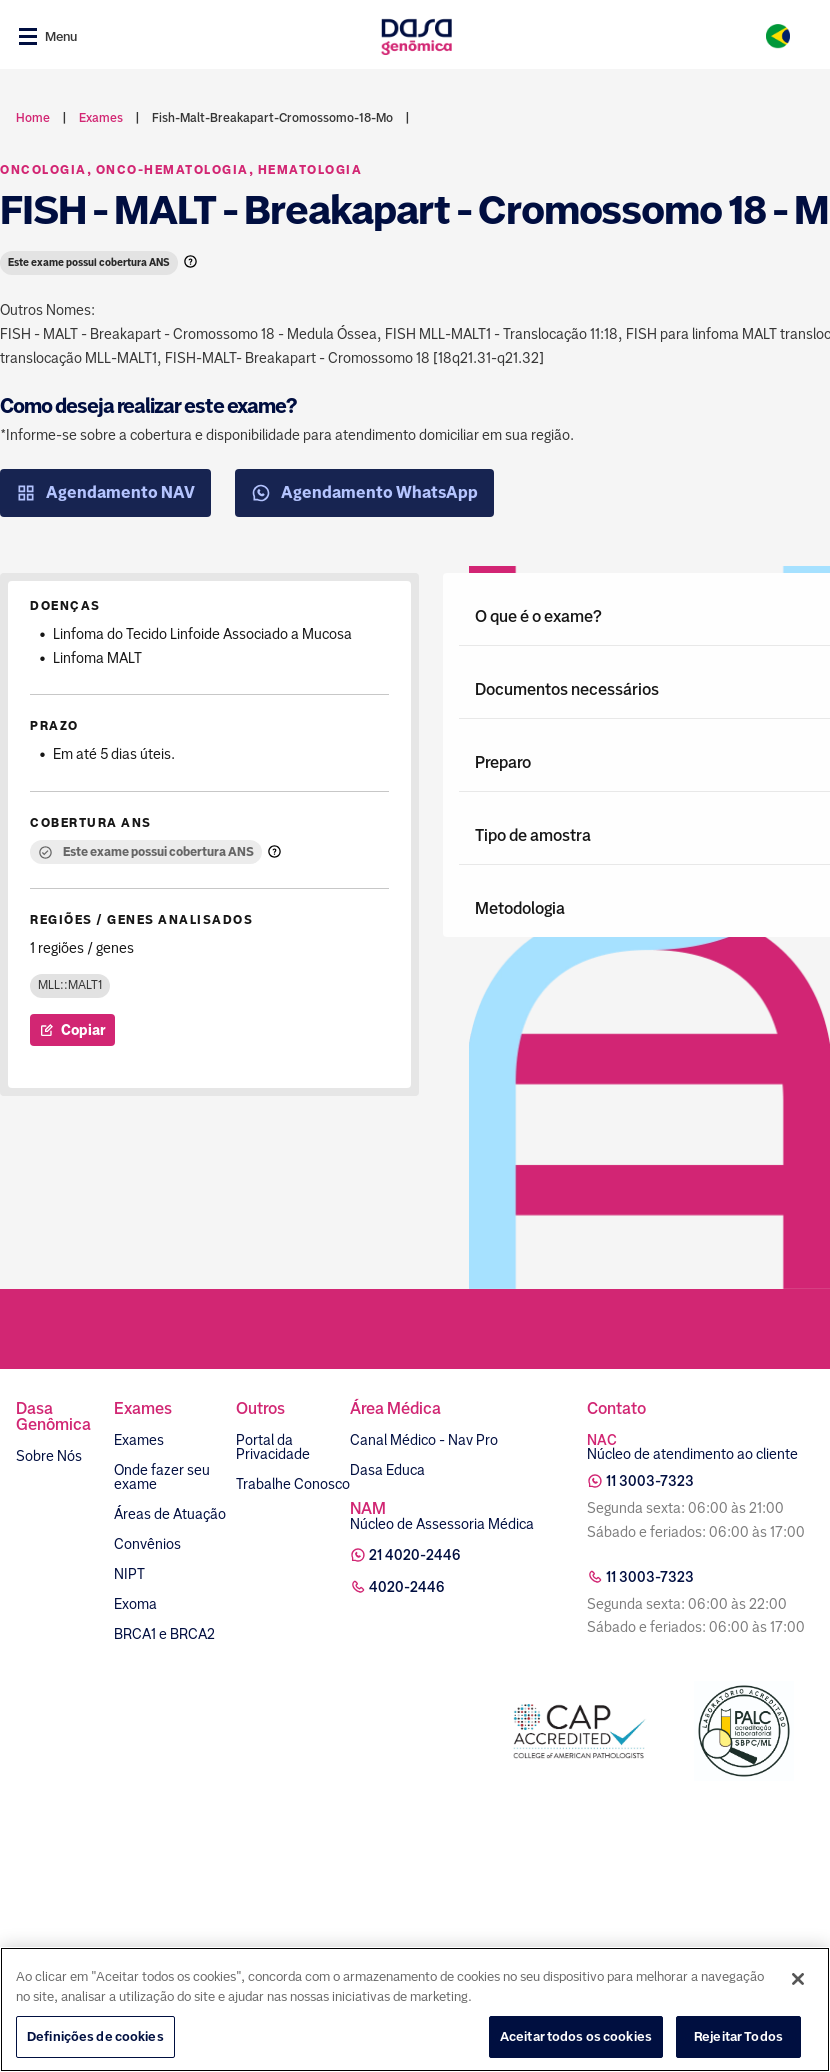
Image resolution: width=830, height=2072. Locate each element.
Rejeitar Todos (738, 2036)
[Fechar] (798, 1979)
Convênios (147, 1544)
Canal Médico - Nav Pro (424, 1440)
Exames (139, 1440)
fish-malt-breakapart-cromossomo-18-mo (272, 118)
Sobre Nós (49, 1456)
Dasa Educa (387, 1470)
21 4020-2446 (415, 1555)
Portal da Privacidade (273, 1447)
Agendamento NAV (105, 493)
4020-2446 (407, 1587)
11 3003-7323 (650, 1481)
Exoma (135, 1604)
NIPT (129, 1574)
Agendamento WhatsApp (364, 493)
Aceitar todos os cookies (576, 2036)
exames (101, 118)
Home (33, 118)
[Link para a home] (416, 36)
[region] (415, 2009)
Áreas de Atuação (170, 1514)
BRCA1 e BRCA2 (164, 1634)
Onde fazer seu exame (162, 1477)
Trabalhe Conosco (293, 1484)
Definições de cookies (95, 2036)
